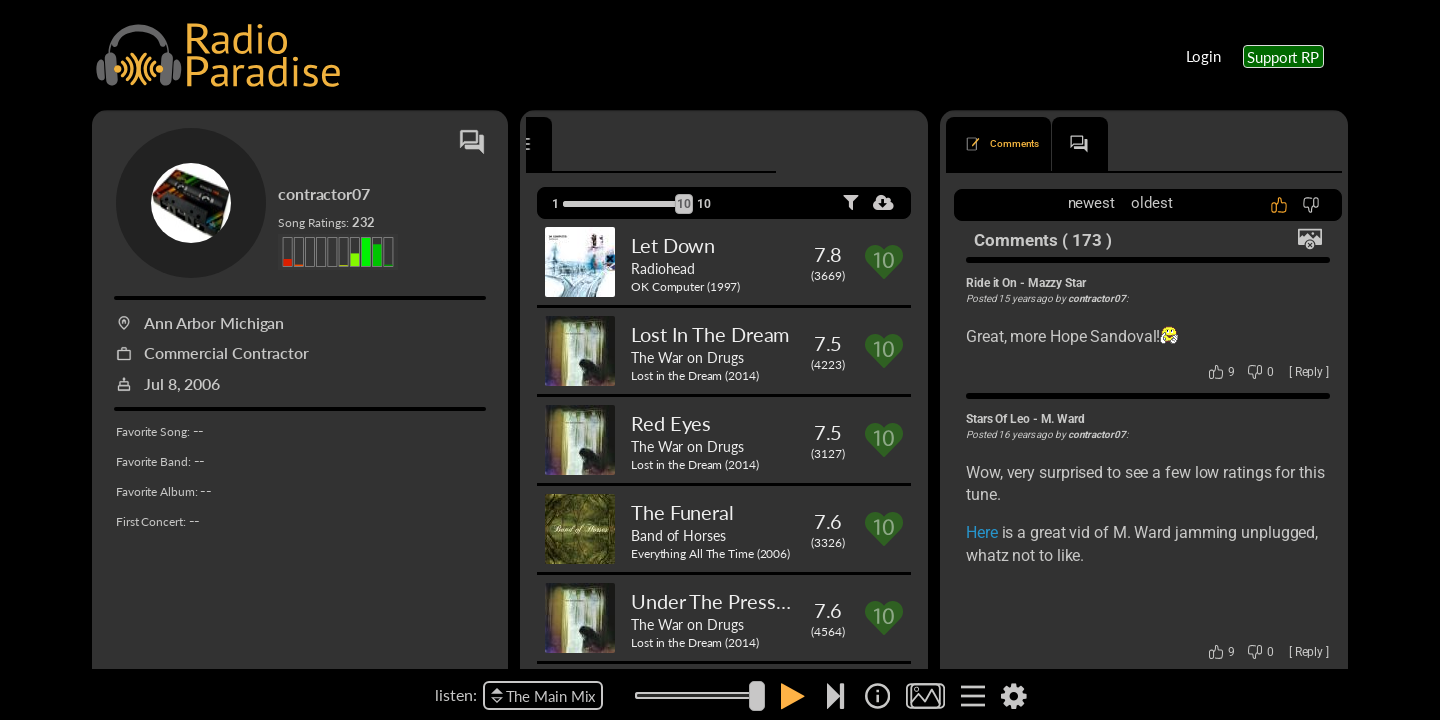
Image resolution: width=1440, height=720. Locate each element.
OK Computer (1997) (685, 286)
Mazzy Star (1057, 283)
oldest (1151, 203)
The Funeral (682, 512)
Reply (1309, 372)
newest (1091, 203)
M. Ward (1063, 419)
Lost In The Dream (710, 334)
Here (982, 532)
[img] (877, 696)
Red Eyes (671, 423)
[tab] (583, 144)
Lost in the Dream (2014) (695, 375)
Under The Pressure (717, 601)
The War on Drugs (687, 357)
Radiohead (663, 268)
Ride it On (991, 283)
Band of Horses (678, 535)
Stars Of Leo (998, 419)
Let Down (673, 245)
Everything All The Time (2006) (710, 553)
